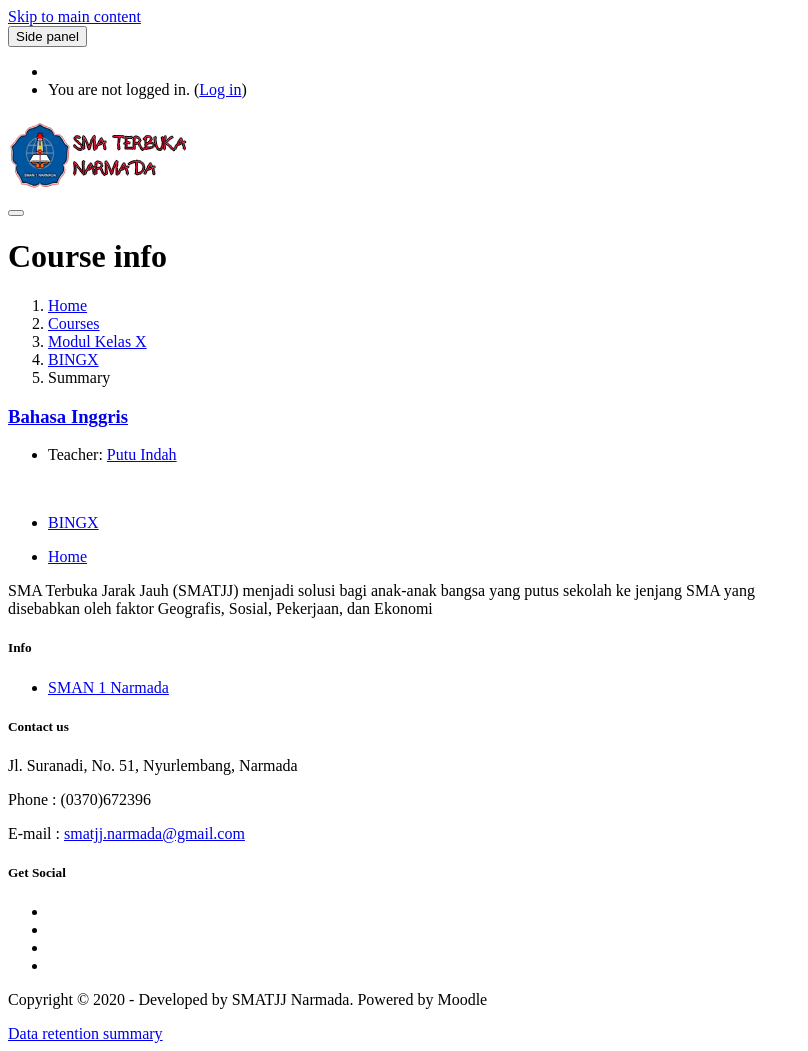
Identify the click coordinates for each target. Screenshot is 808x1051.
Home (67, 305)
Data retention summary (85, 1033)
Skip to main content (74, 16)
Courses (74, 323)
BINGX (73, 359)
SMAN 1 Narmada (108, 687)
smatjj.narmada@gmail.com (154, 833)
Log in (220, 89)
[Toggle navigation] (16, 213)
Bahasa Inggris (68, 416)
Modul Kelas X (97, 341)
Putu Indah (142, 454)
